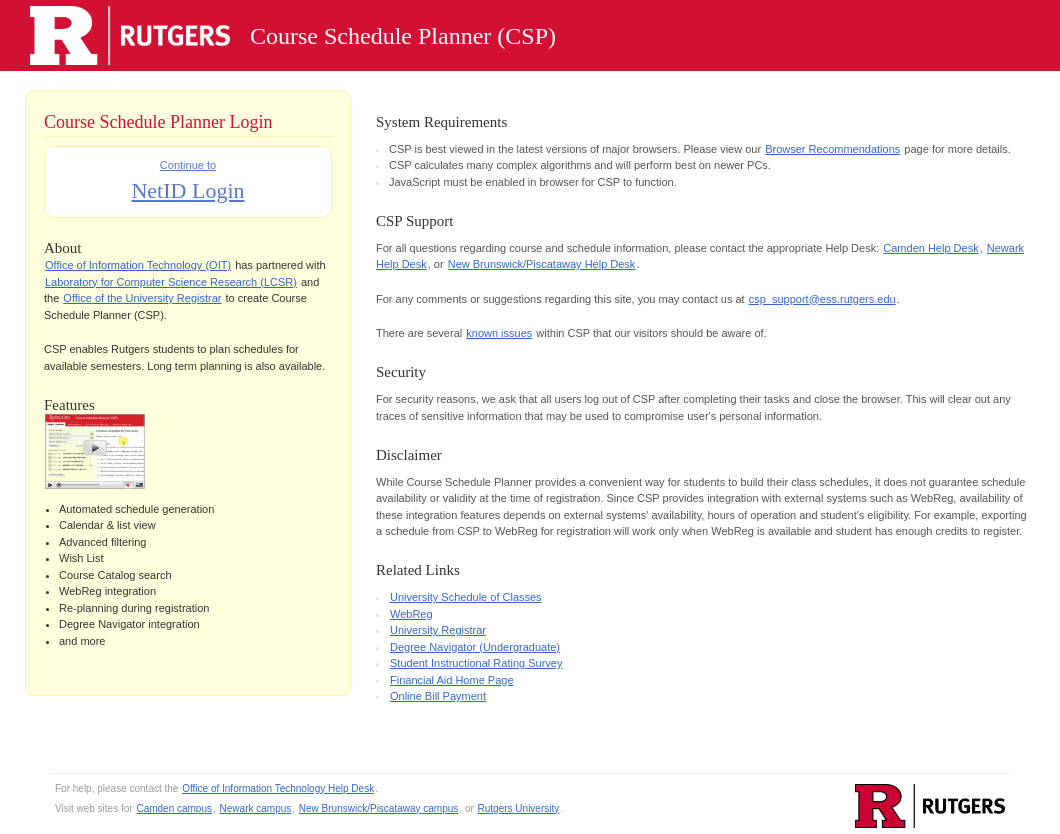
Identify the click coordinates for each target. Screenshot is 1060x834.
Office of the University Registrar (142, 298)
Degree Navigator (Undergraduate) (475, 647)
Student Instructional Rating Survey (476, 663)
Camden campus (174, 808)
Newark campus (256, 808)
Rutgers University (519, 808)
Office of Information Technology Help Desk (278, 788)
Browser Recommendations (832, 149)
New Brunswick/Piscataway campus (379, 808)
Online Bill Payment (438, 696)
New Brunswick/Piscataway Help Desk (542, 264)
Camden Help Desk (930, 248)
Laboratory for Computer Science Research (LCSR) (171, 282)
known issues (499, 333)
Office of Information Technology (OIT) (138, 265)
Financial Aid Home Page (452, 680)
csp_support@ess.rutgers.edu (822, 299)
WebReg (411, 614)
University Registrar (438, 630)
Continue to (187, 183)
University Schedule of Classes (466, 597)
